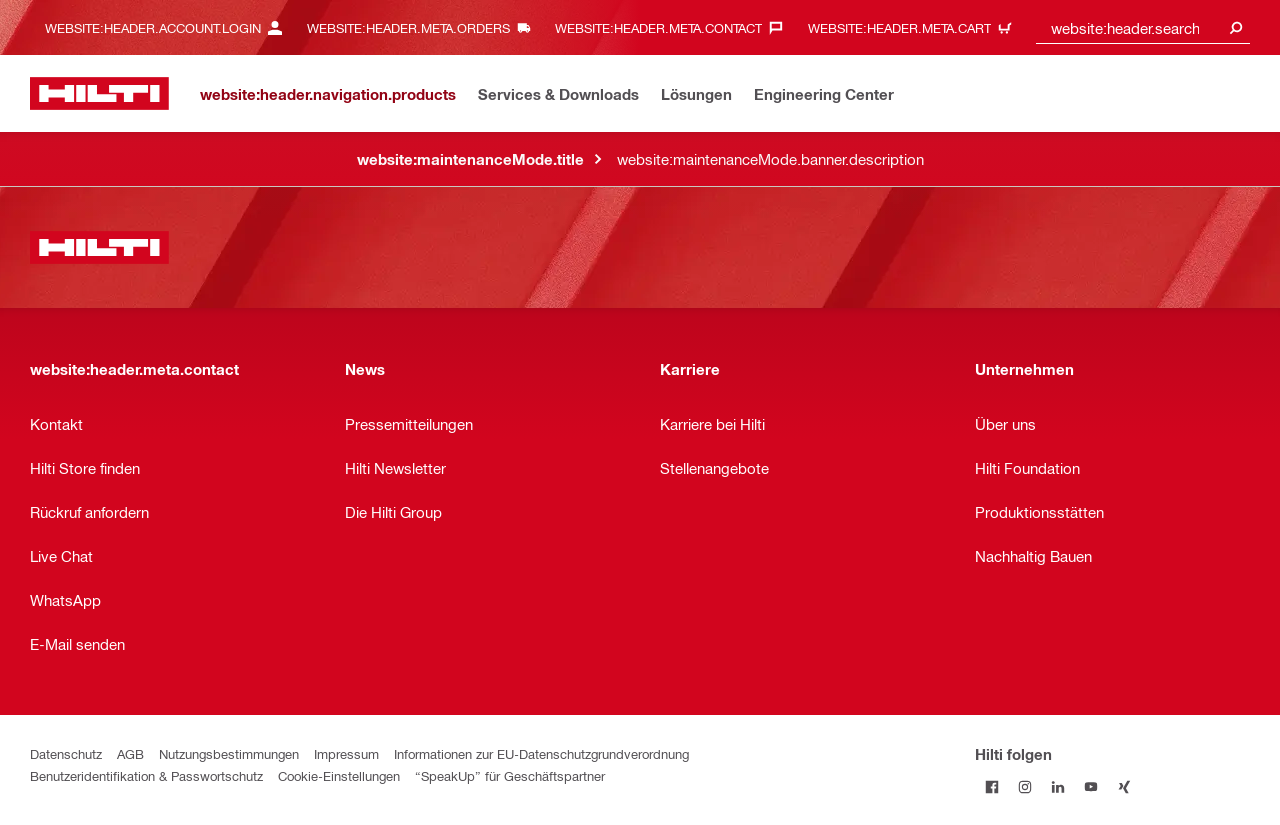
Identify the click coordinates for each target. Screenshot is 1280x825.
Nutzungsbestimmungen (229, 753)
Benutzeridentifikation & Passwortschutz (146, 775)
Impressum (346, 753)
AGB (130, 753)
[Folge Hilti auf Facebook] (991, 786)
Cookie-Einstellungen (339, 775)
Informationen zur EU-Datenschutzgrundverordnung (541, 753)
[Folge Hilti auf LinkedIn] (1057, 786)
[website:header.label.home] (99, 93)
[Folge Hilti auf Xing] (1123, 786)
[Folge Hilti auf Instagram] (1024, 786)
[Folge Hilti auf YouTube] (1090, 786)
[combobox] (1143, 27)
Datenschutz (66, 753)
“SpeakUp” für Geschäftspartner (510, 775)
